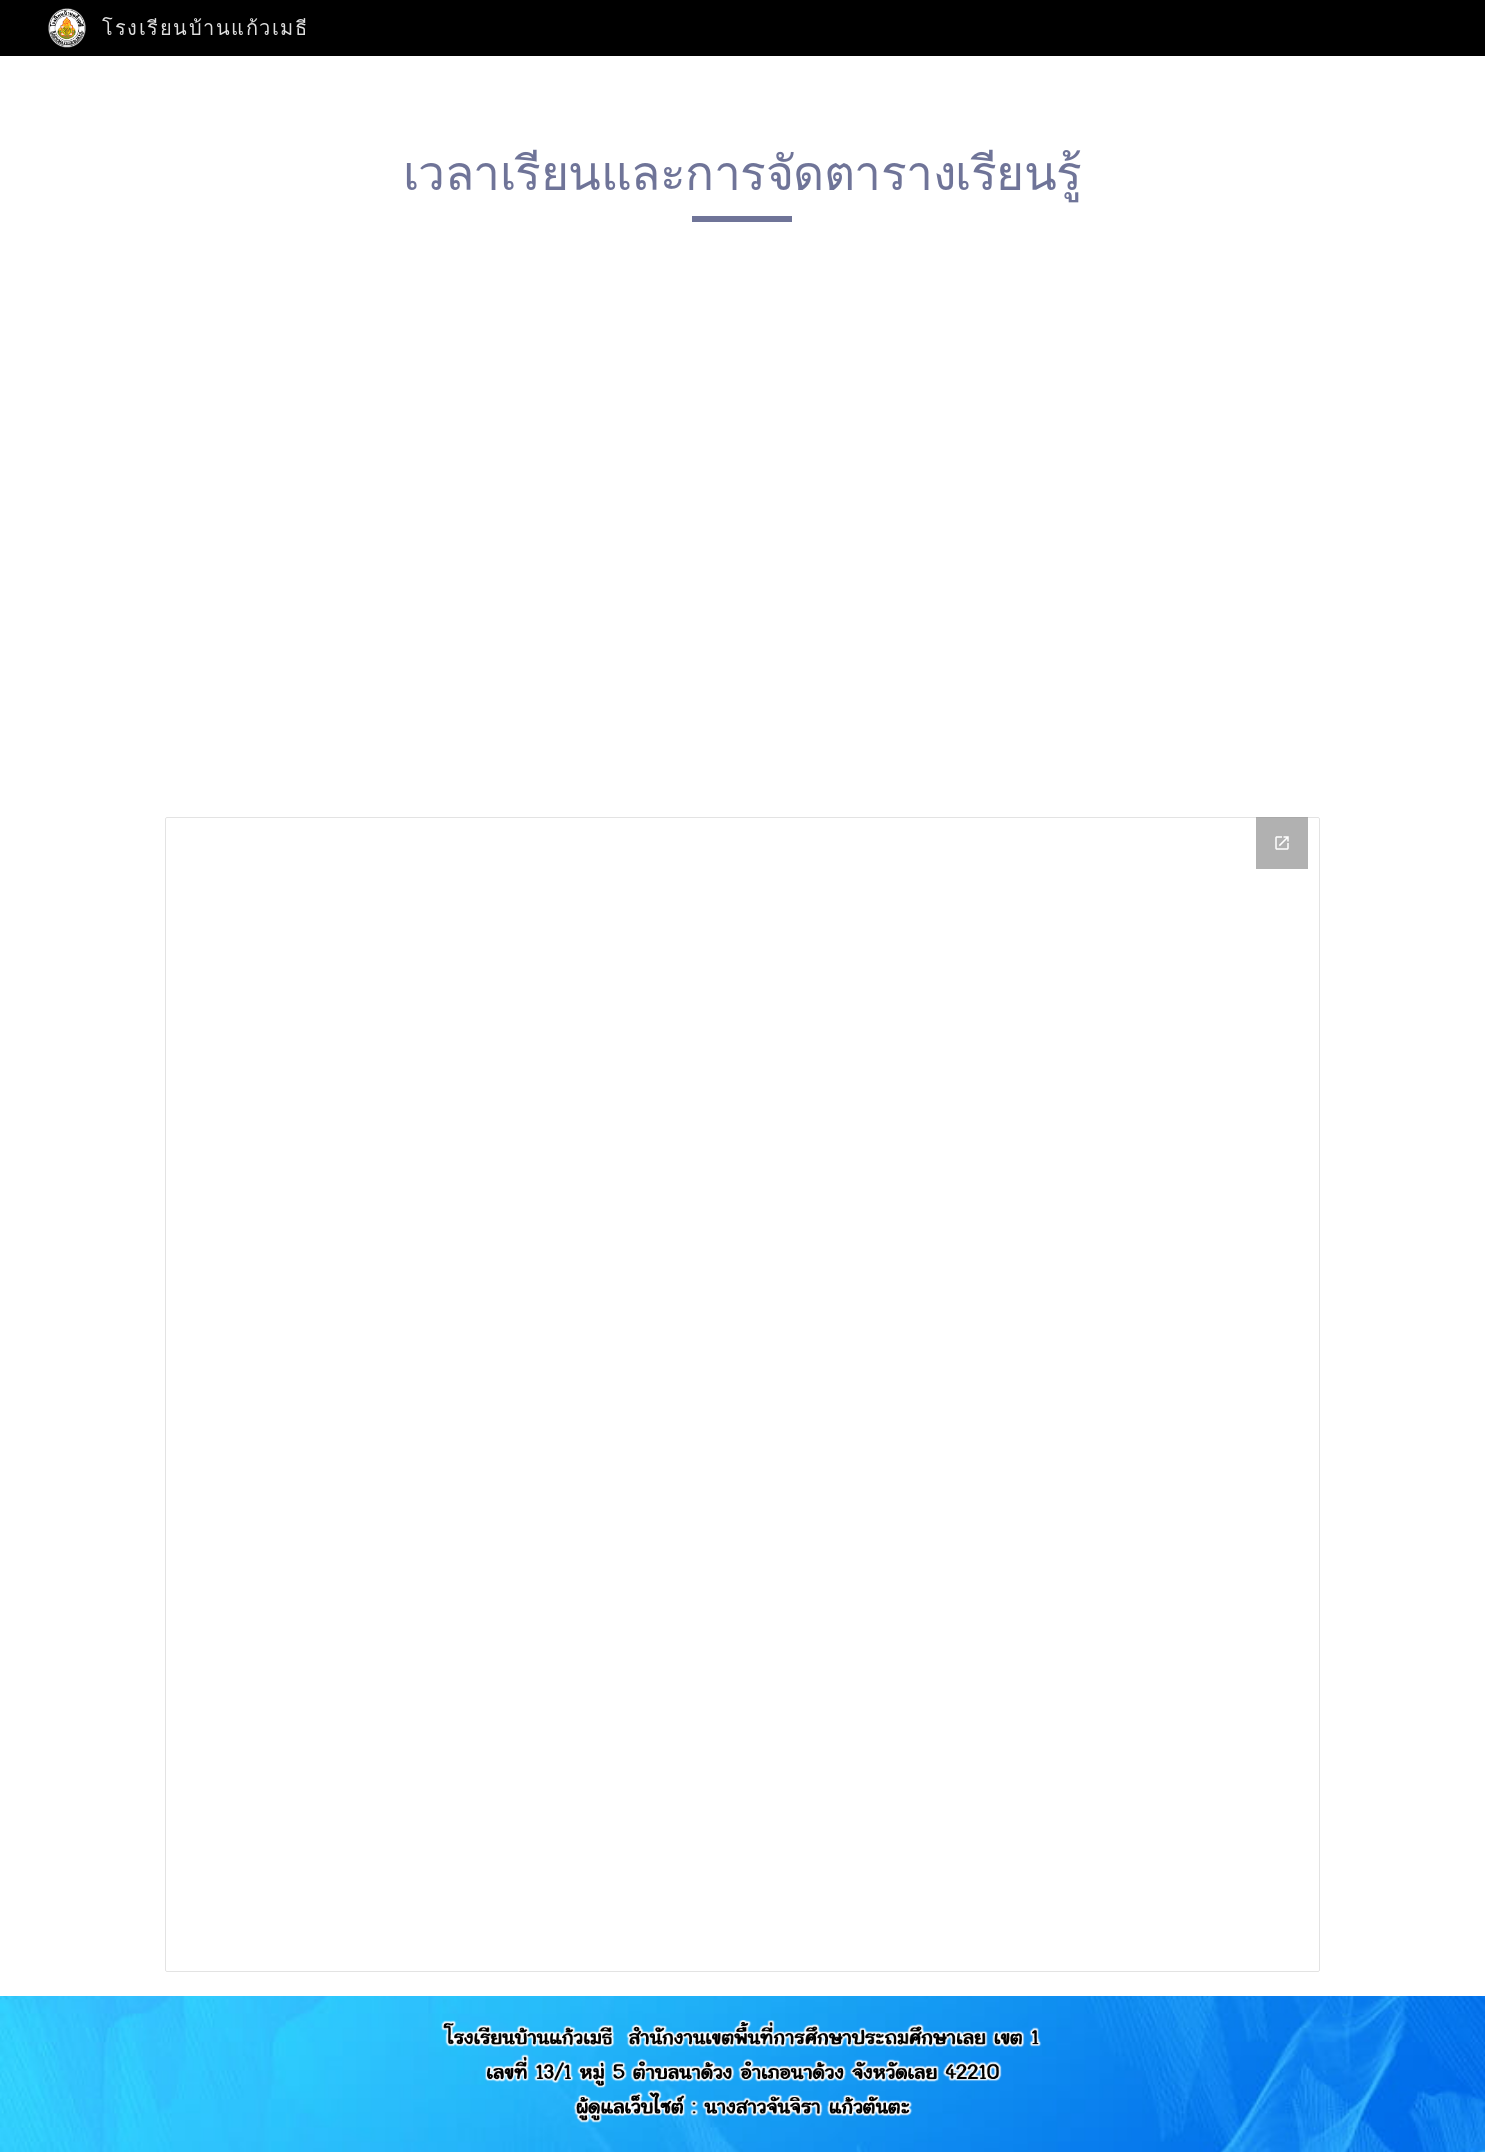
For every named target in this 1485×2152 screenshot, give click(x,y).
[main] (743, 183)
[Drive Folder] (742, 1394)
